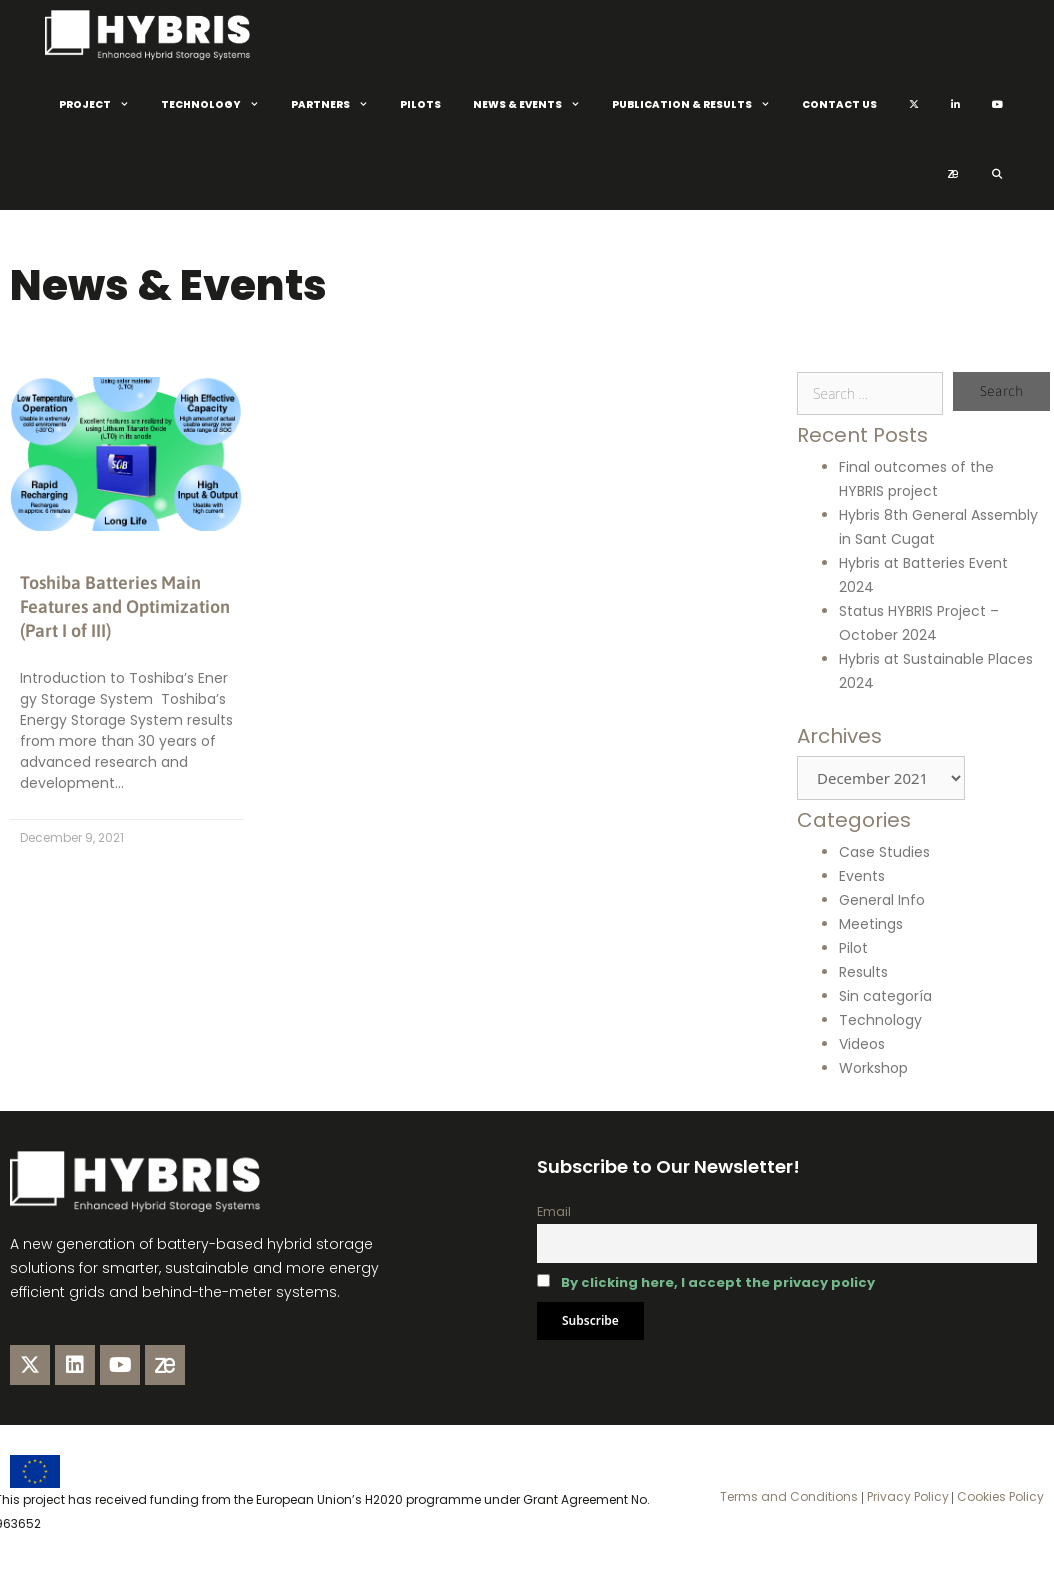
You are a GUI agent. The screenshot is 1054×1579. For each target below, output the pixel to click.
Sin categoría (885, 996)
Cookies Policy (999, 1496)
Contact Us (839, 104)
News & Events (534, 105)
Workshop (873, 1068)
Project (102, 105)
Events (862, 876)
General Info (882, 900)
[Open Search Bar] (996, 175)
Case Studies (884, 852)
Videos (862, 1044)
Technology (218, 105)
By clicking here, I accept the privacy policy (718, 1282)
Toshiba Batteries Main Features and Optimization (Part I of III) (125, 606)
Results (863, 972)
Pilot (853, 948)
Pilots (420, 104)
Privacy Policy (906, 1496)
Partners (337, 105)
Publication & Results (699, 105)
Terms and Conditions (789, 1496)
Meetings (871, 924)
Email (554, 1211)
